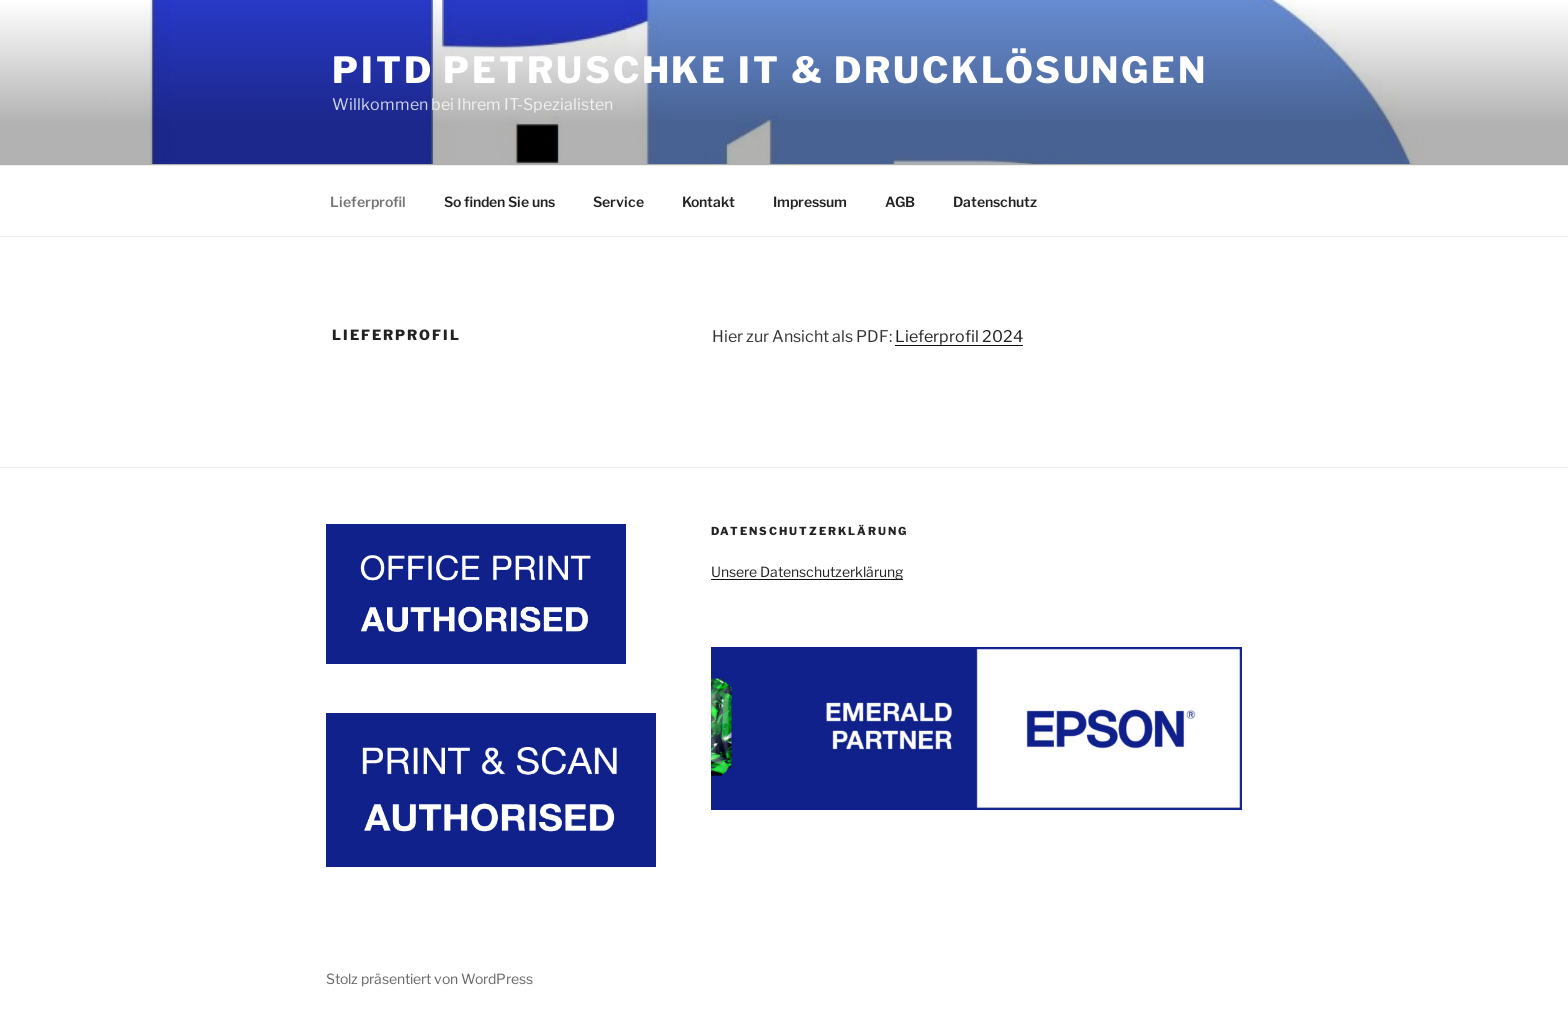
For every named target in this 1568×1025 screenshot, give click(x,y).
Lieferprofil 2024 (959, 336)
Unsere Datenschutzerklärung (807, 571)
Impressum (810, 201)
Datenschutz (995, 201)
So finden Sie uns (499, 201)
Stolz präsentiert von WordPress (429, 978)
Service (618, 201)
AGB (900, 201)
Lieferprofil (368, 201)
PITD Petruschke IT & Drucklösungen (770, 70)
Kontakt (708, 201)
